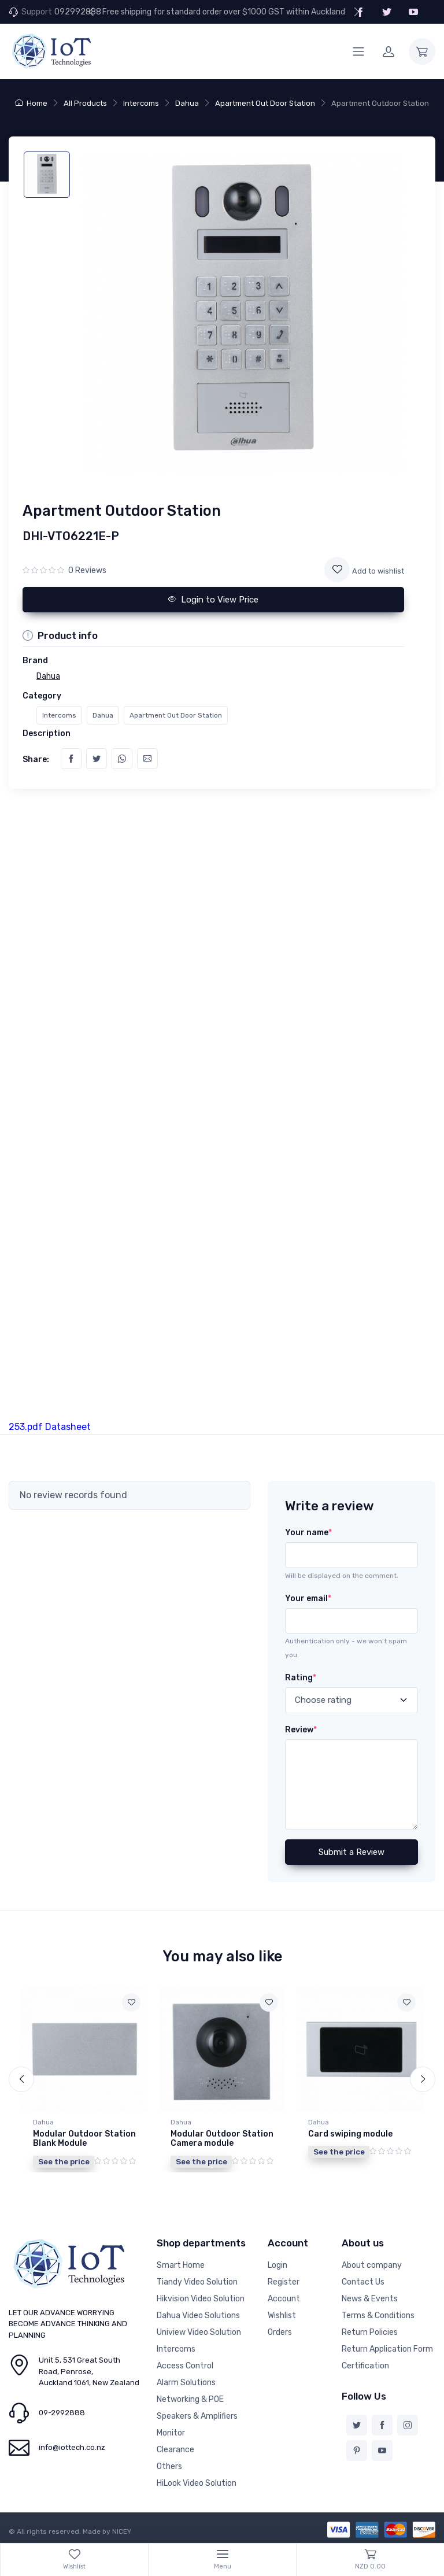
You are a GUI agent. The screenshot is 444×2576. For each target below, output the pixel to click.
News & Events (370, 2299)
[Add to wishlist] (337, 569)
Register (283, 2282)
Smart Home (181, 2265)
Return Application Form (387, 2349)
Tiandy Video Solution (197, 2282)
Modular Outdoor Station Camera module (222, 2139)
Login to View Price (213, 599)
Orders (280, 2332)
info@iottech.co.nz (72, 2447)
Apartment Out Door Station (265, 103)
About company (372, 2265)
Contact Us (363, 2282)
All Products (85, 103)
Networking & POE (190, 2399)
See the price (64, 2161)
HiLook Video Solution (196, 2483)
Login (277, 2265)
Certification (365, 2366)
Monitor (171, 2433)
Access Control (185, 2366)
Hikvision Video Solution (201, 2299)
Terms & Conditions (378, 2315)
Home (31, 103)
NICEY (121, 2531)
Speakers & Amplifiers (197, 2416)
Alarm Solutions (186, 2382)
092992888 (77, 12)
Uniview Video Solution (199, 2332)
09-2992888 (62, 2412)
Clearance (175, 2450)
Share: (36, 759)
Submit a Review (351, 1852)
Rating (300, 1678)
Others (169, 2466)
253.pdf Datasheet (50, 1426)
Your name (308, 1533)
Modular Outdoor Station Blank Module (84, 2139)
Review (301, 1730)
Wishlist (282, 2315)
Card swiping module (350, 2134)
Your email (308, 1598)
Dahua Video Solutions (198, 2315)
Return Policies (370, 2332)
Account (284, 2299)
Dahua (187, 103)
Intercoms (141, 103)
